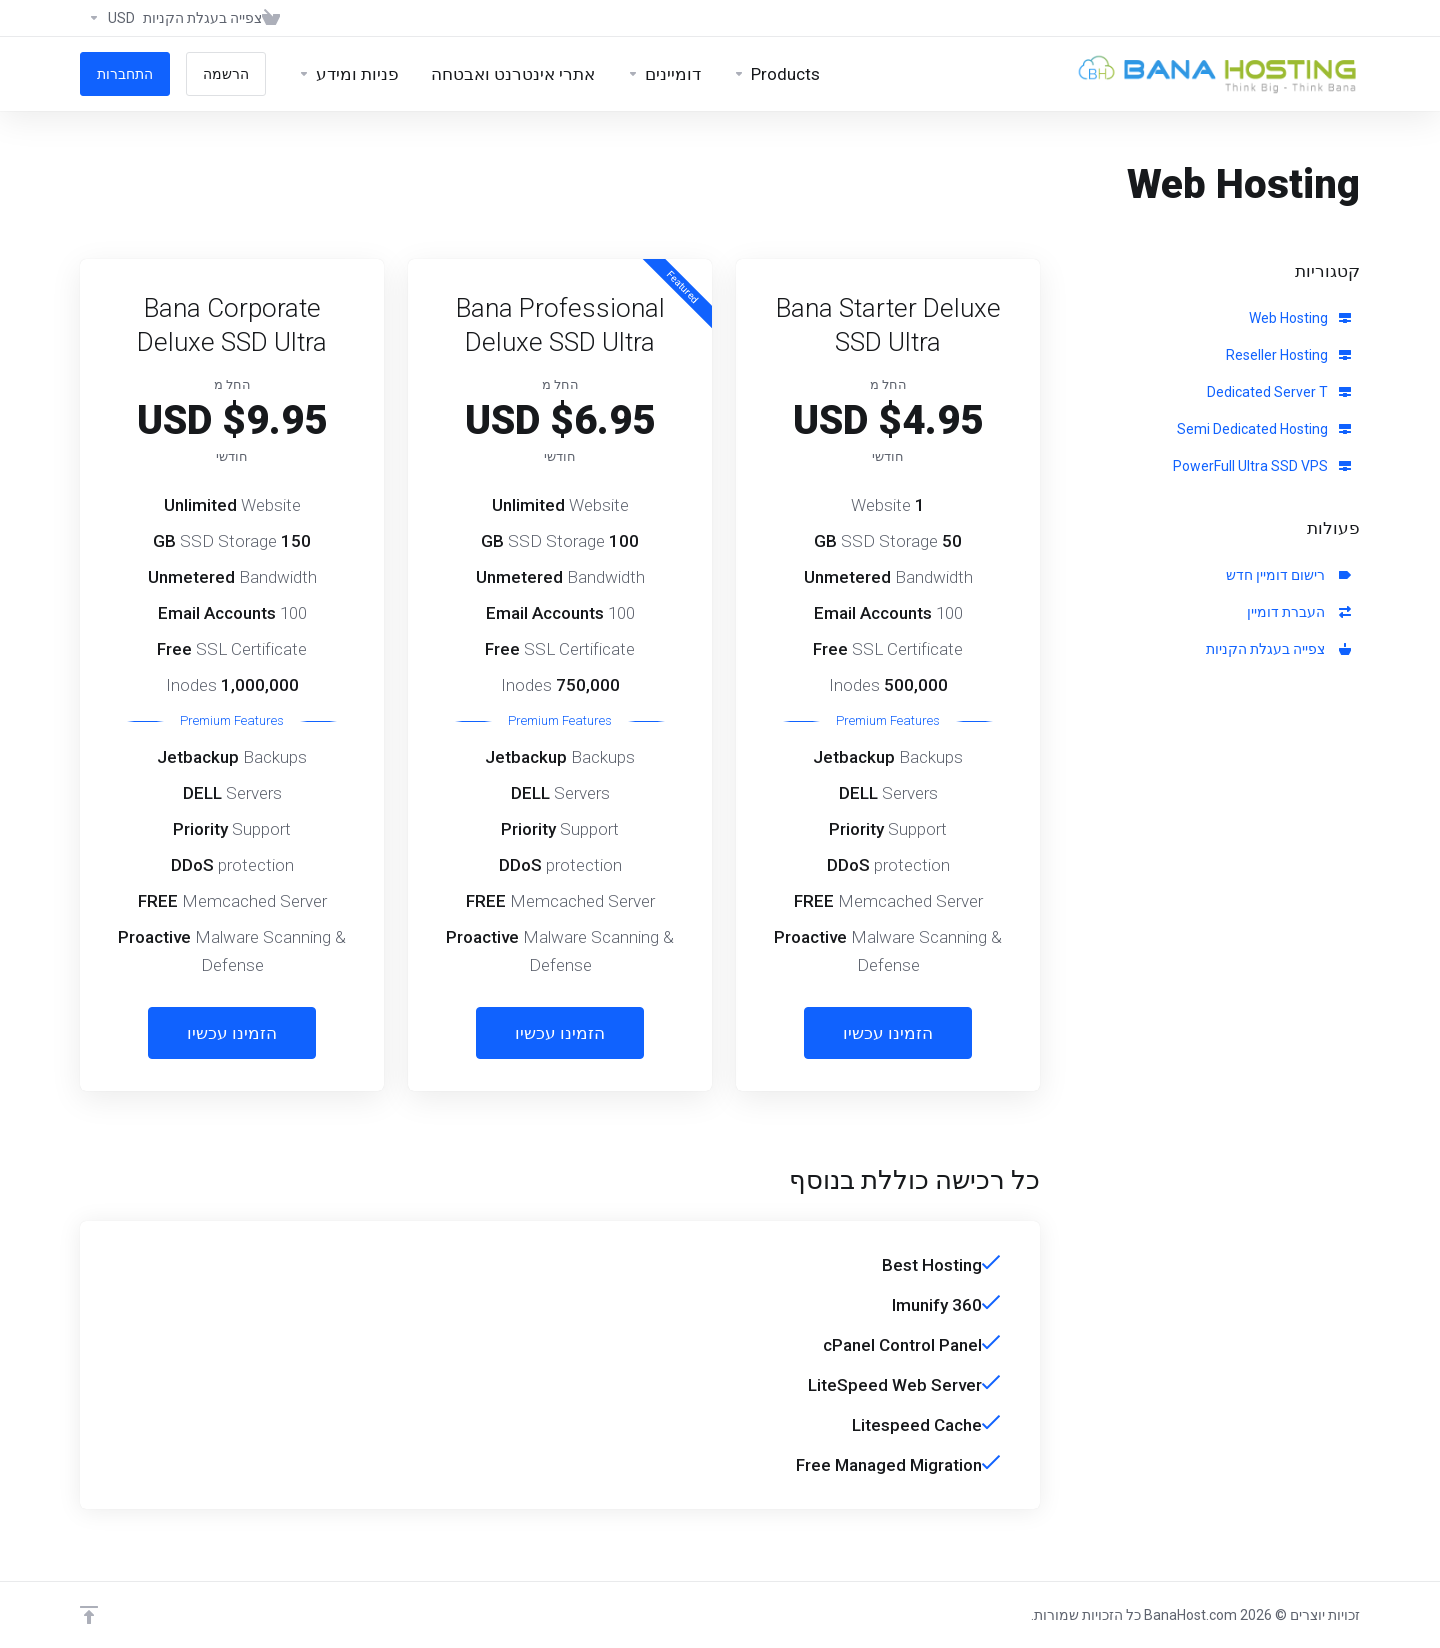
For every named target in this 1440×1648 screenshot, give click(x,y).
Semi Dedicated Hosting (1264, 429)
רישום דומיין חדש (1288, 575)
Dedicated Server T (1279, 392)
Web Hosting (1300, 318)
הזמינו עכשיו (888, 1033)
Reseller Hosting (1288, 355)
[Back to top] (89, 1615)
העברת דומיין (1299, 612)
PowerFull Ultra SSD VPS (1262, 466)
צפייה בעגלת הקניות (1278, 649)
